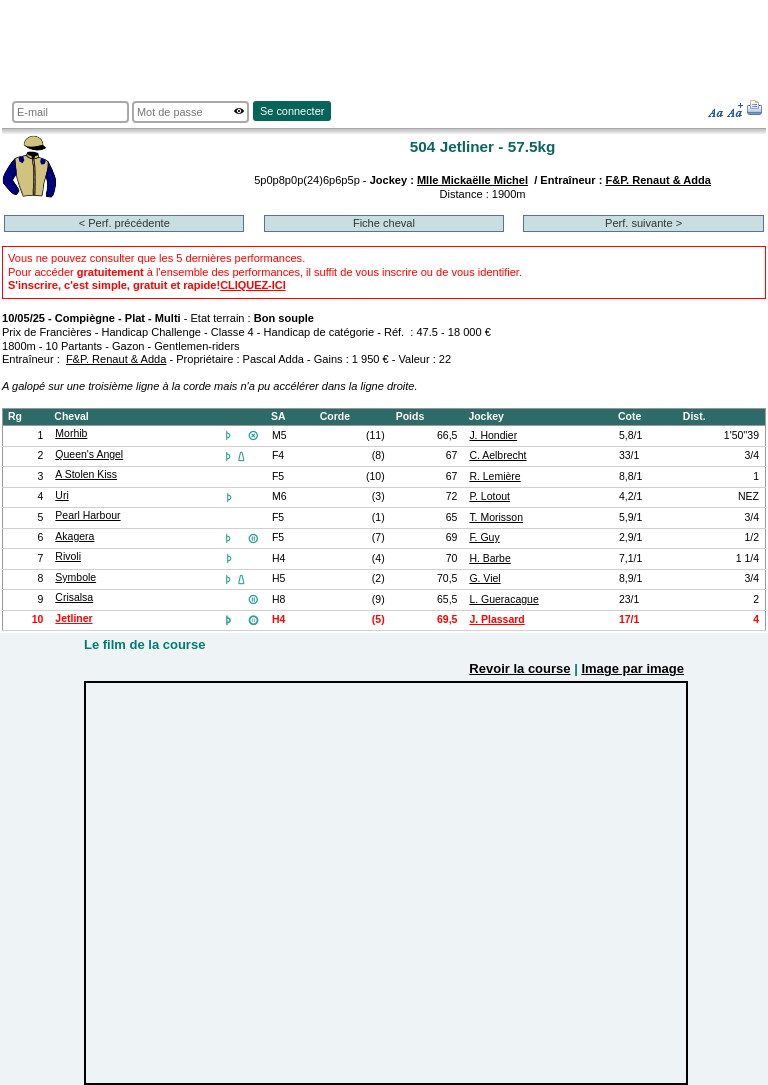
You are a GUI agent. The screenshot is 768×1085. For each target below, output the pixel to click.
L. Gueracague (503, 599)
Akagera (74, 536)
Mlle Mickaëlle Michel (472, 180)
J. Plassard (496, 619)
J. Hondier (493, 435)
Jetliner (73, 618)
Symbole (75, 577)
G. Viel (484, 578)
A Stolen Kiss (86, 474)
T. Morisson (496, 517)
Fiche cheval (384, 223)
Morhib (71, 433)
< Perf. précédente (124, 223)
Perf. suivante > (643, 223)
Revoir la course (519, 668)
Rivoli (68, 556)
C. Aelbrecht (497, 455)
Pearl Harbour (87, 515)
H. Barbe (489, 558)
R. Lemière (494, 476)
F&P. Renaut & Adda (658, 180)
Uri (61, 495)
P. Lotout (489, 496)
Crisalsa (74, 597)
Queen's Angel (89, 454)
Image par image (632, 668)
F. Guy (484, 537)
